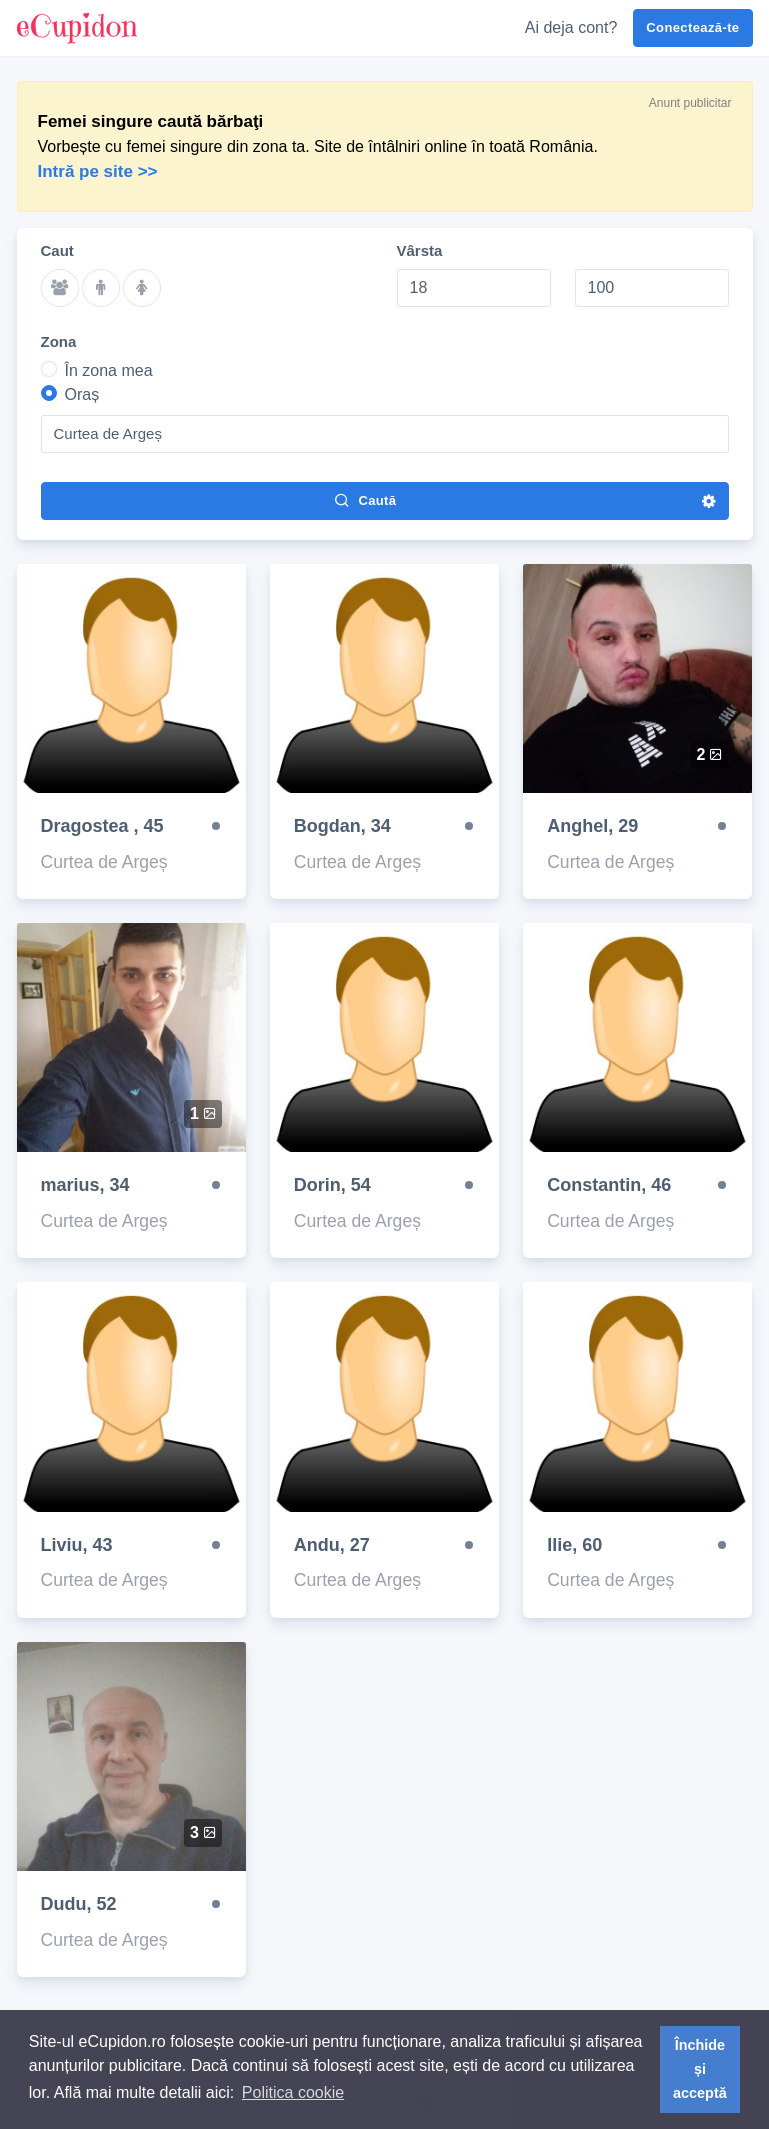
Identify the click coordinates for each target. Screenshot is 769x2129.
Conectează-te (692, 27)
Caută (365, 500)
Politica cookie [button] (293, 2092)
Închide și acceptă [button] (700, 2069)
